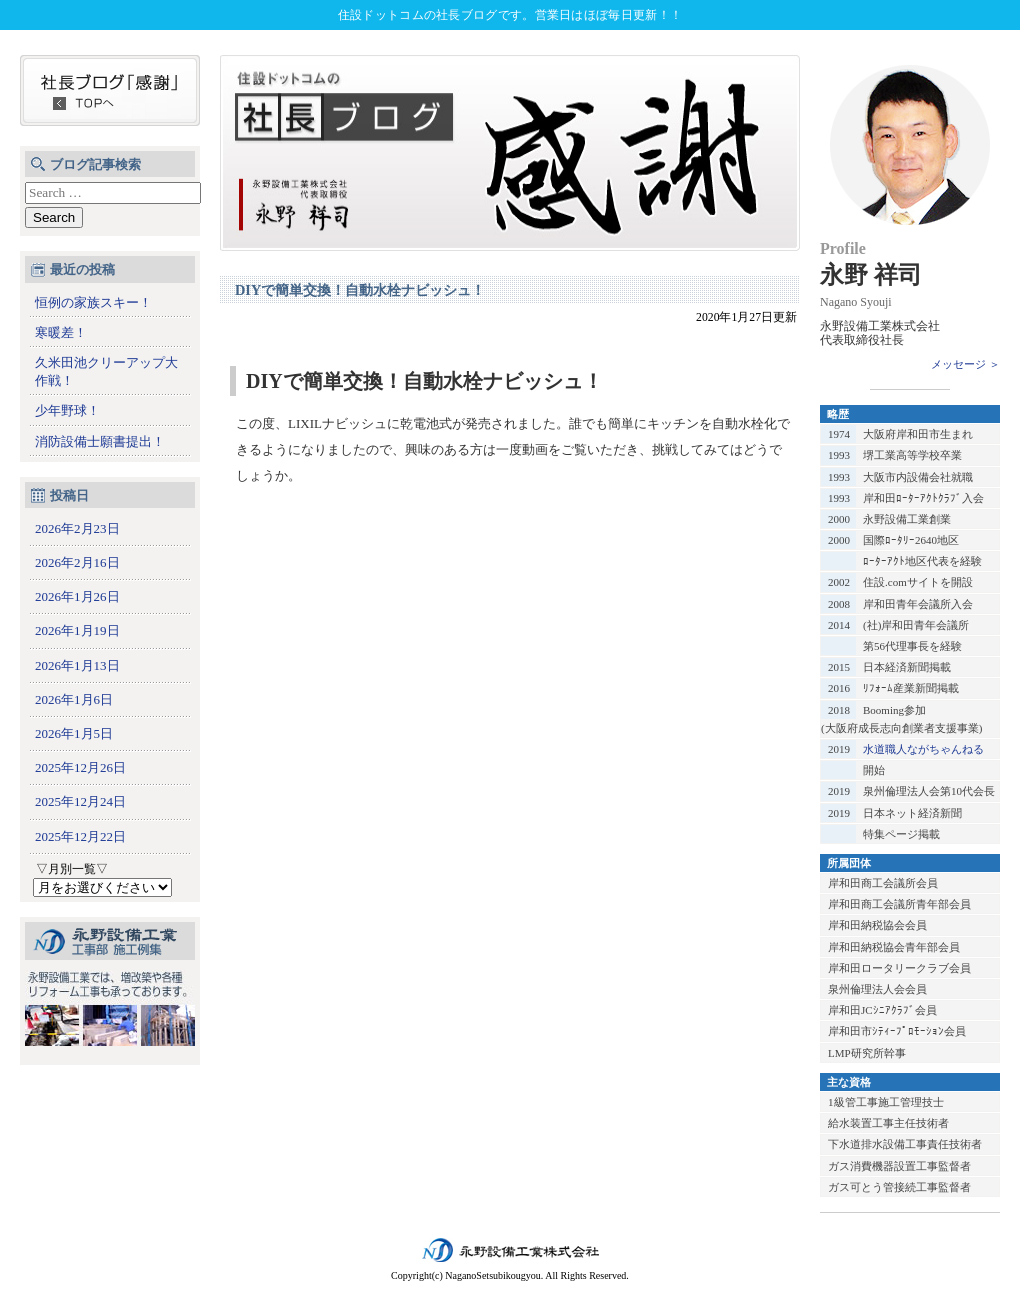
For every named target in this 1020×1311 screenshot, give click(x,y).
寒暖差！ (61, 332)
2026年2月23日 (77, 528)
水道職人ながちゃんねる (923, 749)
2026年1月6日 (74, 699)
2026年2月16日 (77, 562)
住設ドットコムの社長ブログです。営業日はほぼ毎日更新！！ (510, 15)
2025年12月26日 (80, 767)
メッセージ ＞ (965, 364)
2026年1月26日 (77, 596)
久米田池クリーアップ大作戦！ (106, 371)
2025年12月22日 (80, 836)
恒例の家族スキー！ (93, 302)
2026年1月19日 (77, 630)
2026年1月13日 (77, 665)
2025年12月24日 (80, 801)
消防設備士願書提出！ (100, 441)
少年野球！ (67, 410)
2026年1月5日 (74, 733)
